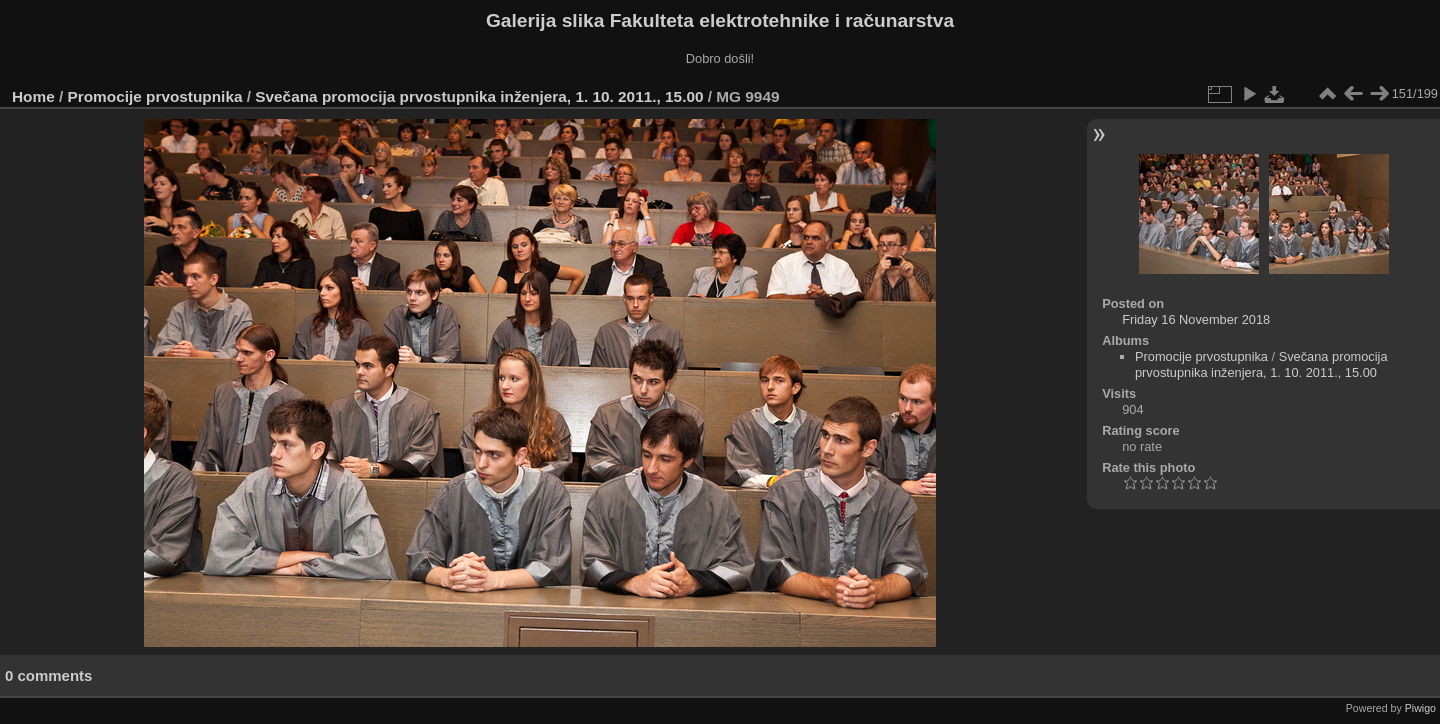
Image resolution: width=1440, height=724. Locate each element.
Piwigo (1420, 708)
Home (33, 96)
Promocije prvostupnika (155, 96)
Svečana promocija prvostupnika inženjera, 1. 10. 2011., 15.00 (479, 96)
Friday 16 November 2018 (1196, 319)
